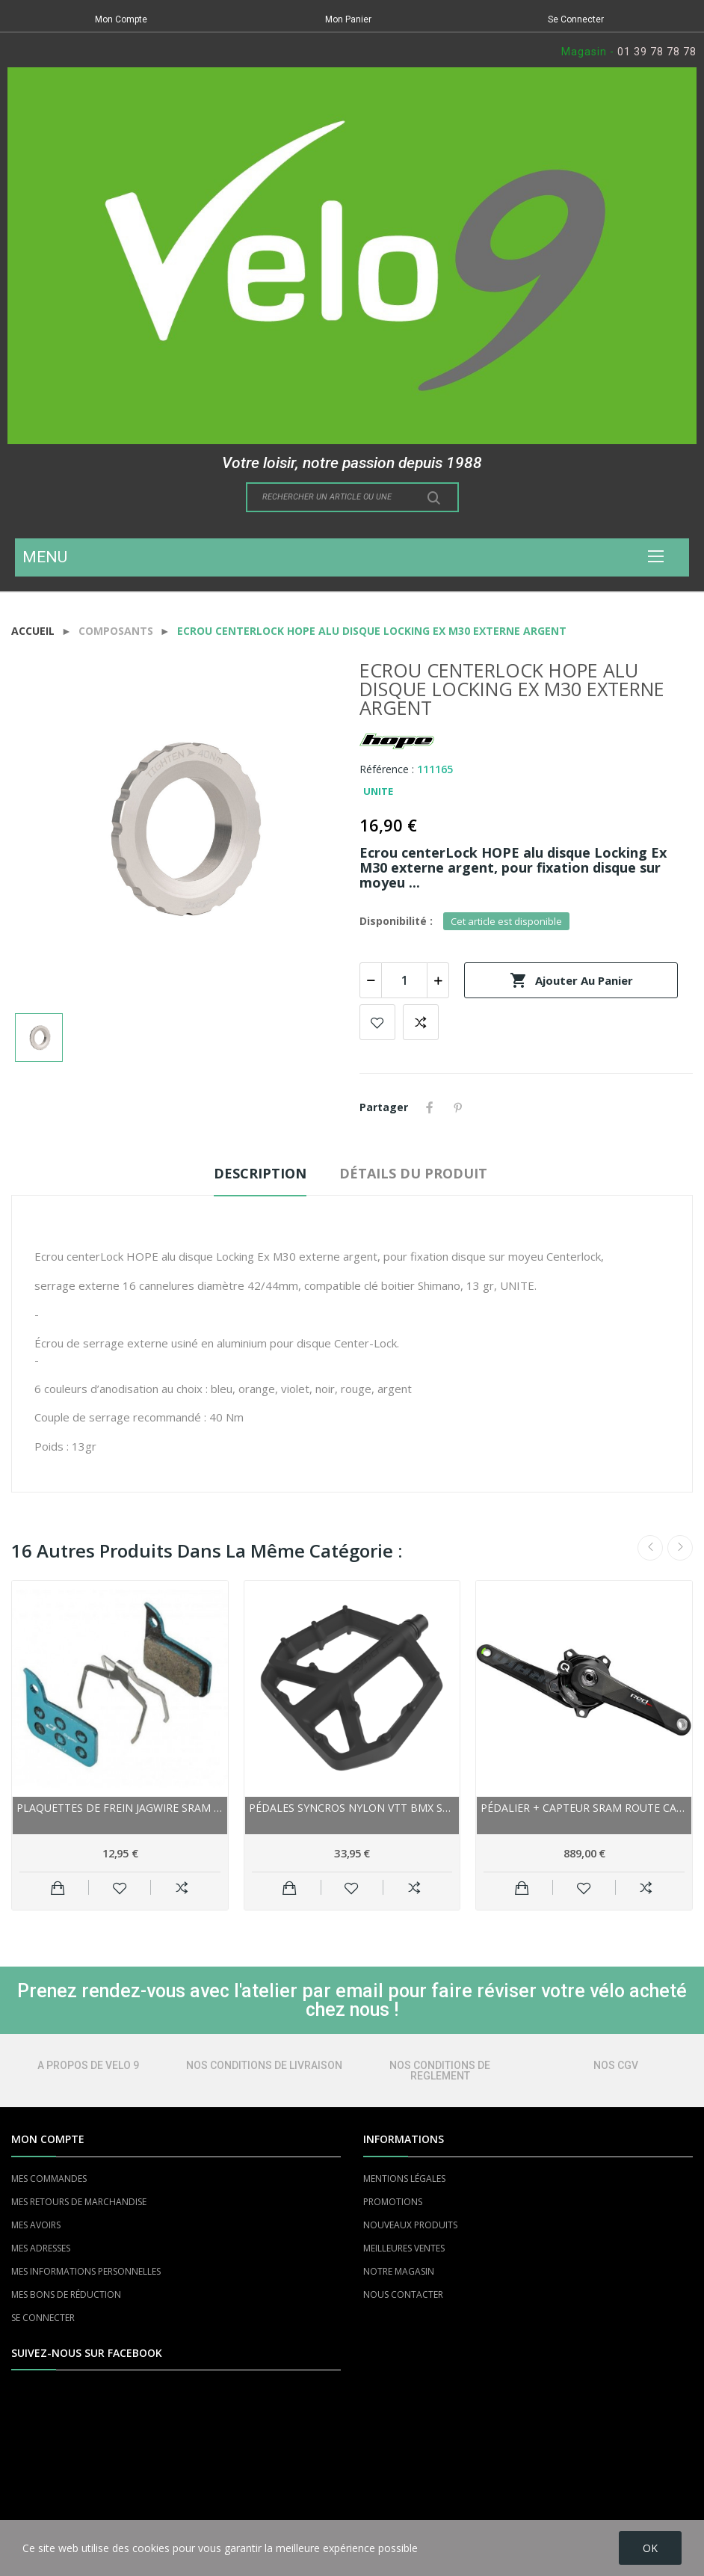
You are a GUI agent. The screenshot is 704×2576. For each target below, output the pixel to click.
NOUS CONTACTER (403, 2294)
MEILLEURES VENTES (404, 2248)
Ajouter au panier (571, 980)
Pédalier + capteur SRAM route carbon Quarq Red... (584, 1808)
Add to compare (420, 1022)
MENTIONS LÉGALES (404, 2178)
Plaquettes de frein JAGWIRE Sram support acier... (119, 1808)
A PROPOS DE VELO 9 (88, 2065)
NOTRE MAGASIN (398, 2271)
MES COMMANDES (49, 2178)
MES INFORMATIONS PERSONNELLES (86, 2271)
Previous (650, 1548)
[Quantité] (404, 980)
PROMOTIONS (392, 2201)
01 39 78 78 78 (657, 52)
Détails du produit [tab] (413, 1173)
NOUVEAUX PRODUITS (410, 2225)
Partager (430, 1107)
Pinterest (458, 1107)
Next (680, 1548)
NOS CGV (615, 2065)
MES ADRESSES (40, 2248)
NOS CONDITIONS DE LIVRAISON (264, 2065)
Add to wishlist (377, 1022)
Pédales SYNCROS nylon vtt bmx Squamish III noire (352, 1808)
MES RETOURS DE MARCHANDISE (78, 2201)
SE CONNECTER (43, 2317)
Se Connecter (576, 19)
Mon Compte (121, 19)
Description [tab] (260, 1173)
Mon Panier (348, 19)
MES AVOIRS (36, 2225)
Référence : (386, 769)
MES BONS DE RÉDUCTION (66, 2294)
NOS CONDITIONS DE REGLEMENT (439, 2070)
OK (650, 2548)
